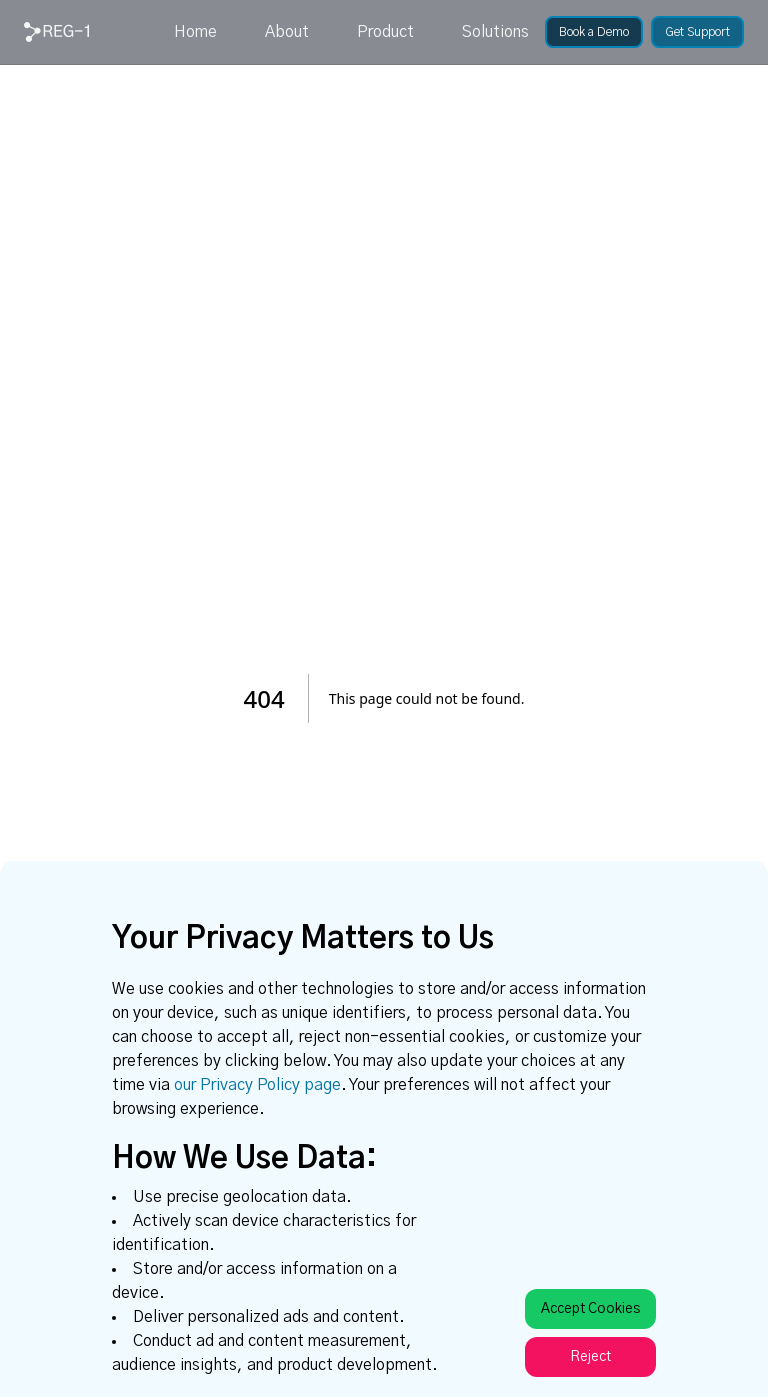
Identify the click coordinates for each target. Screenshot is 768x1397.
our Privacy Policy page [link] (257, 1085)
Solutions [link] (495, 32)
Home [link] (195, 32)
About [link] (287, 32)
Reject (590, 1357)
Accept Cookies (590, 1309)
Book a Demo (594, 32)
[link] (56, 32)
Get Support (697, 32)
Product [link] (385, 32)
